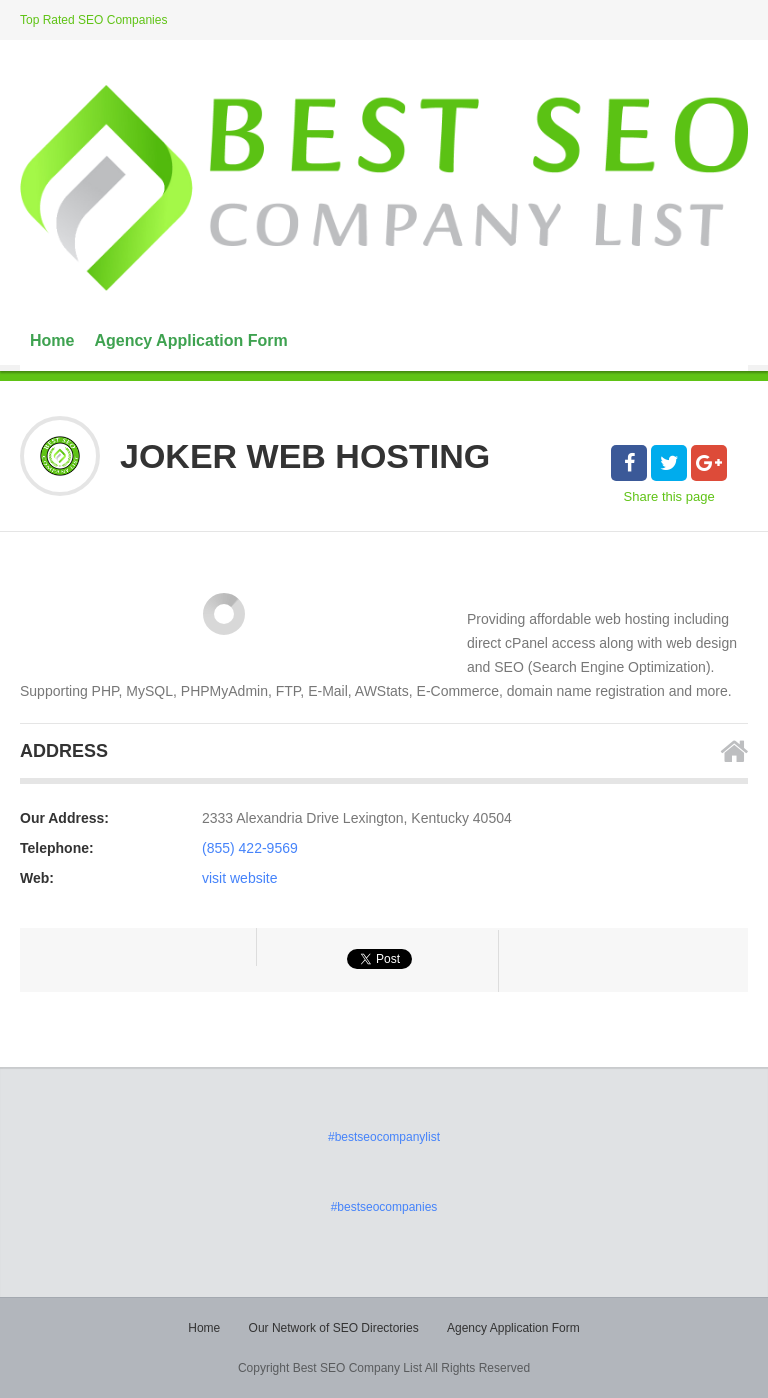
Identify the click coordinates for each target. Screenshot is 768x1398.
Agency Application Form (190, 340)
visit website (239, 878)
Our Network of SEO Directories (334, 1328)
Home (52, 340)
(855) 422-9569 (250, 848)
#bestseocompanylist (384, 1137)
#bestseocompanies (384, 1207)
